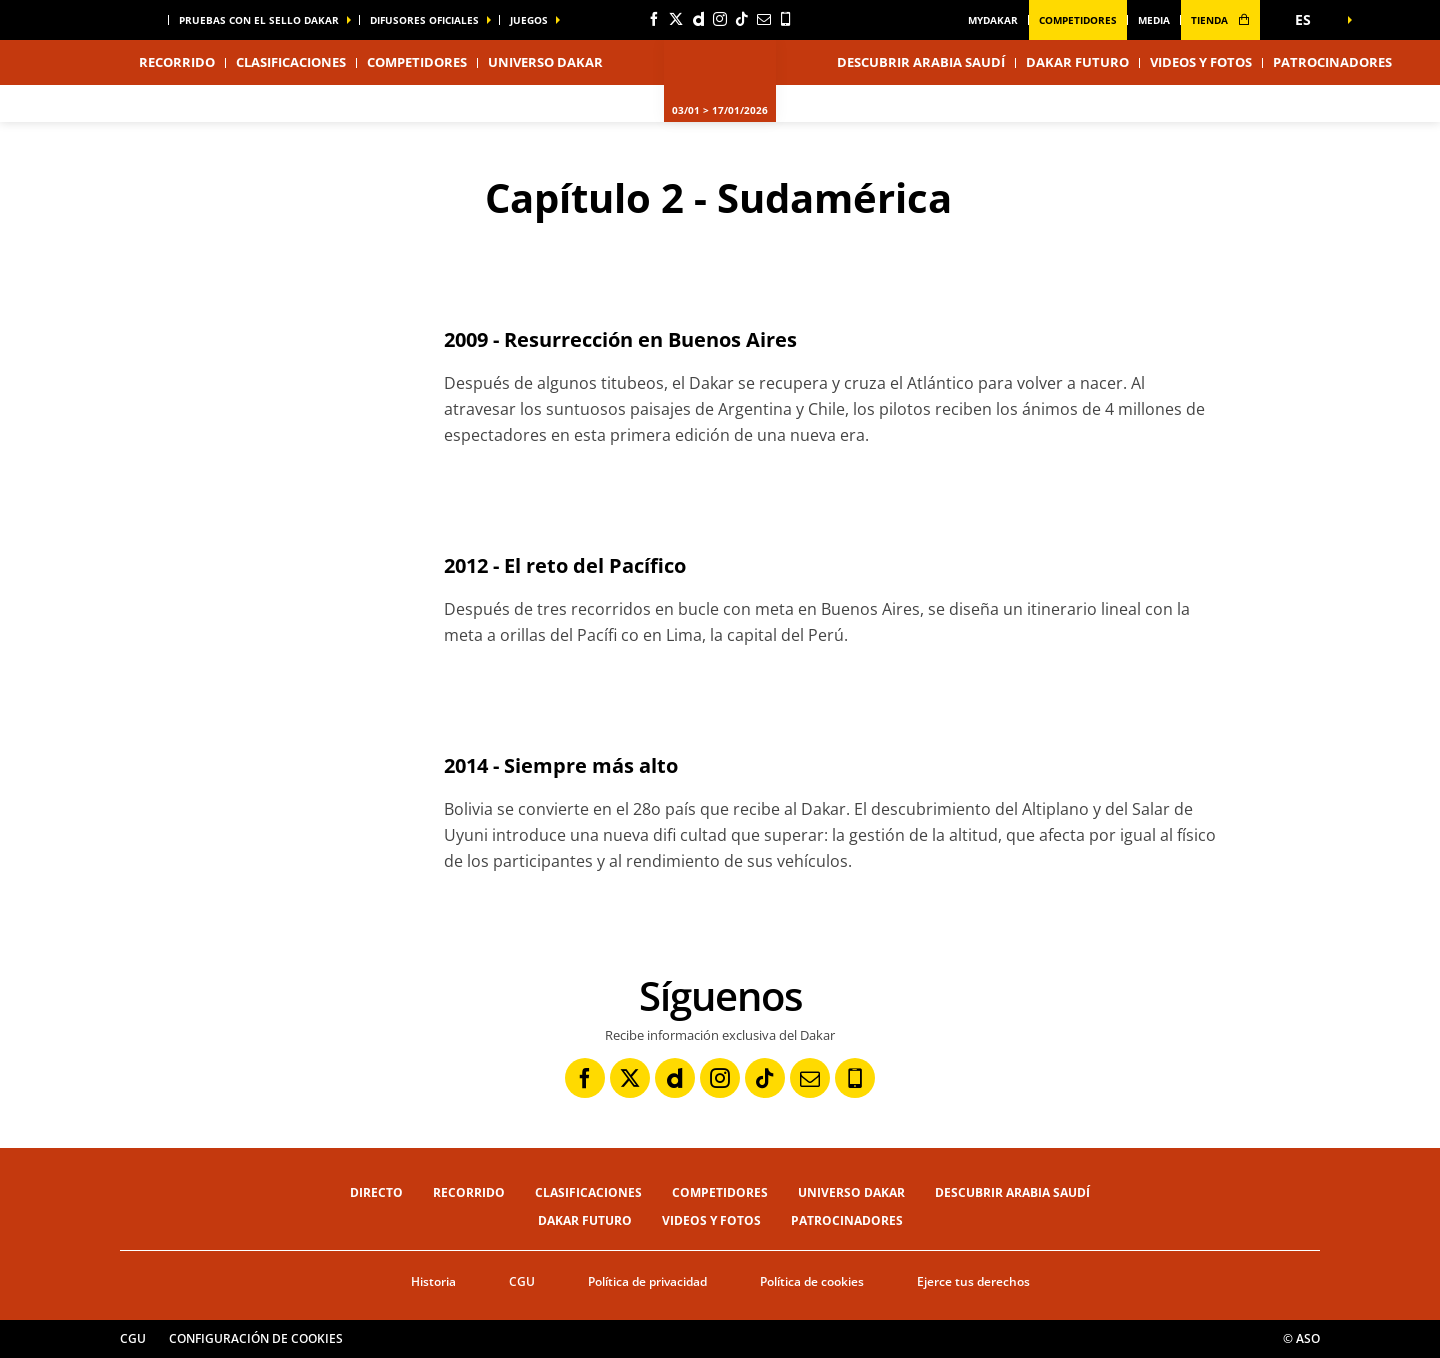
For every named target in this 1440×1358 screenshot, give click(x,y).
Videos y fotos (1201, 62)
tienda (1220, 20)
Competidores (1078, 20)
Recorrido (469, 1192)
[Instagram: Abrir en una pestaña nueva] (720, 19)
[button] (1310, 20)
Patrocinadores (1332, 62)
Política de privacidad (647, 1281)
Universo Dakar (851, 1192)
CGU (522, 1281)
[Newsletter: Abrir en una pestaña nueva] (764, 19)
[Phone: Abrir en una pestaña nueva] (786, 19)
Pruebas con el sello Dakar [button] (259, 20)
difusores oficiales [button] (424, 20)
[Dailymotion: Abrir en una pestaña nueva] (698, 19)
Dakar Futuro (1077, 62)
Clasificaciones (291, 62)
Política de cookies (812, 1281)
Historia (433, 1281)
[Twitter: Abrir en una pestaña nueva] (676, 19)
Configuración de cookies (256, 1338)
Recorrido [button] (177, 62)
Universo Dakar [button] (545, 62)
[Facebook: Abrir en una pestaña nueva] (654, 19)
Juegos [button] (529, 20)
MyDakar (993, 20)
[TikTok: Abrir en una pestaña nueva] (742, 19)
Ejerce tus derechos (973, 1281)
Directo (376, 1192)
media (1154, 20)
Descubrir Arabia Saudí (921, 62)
